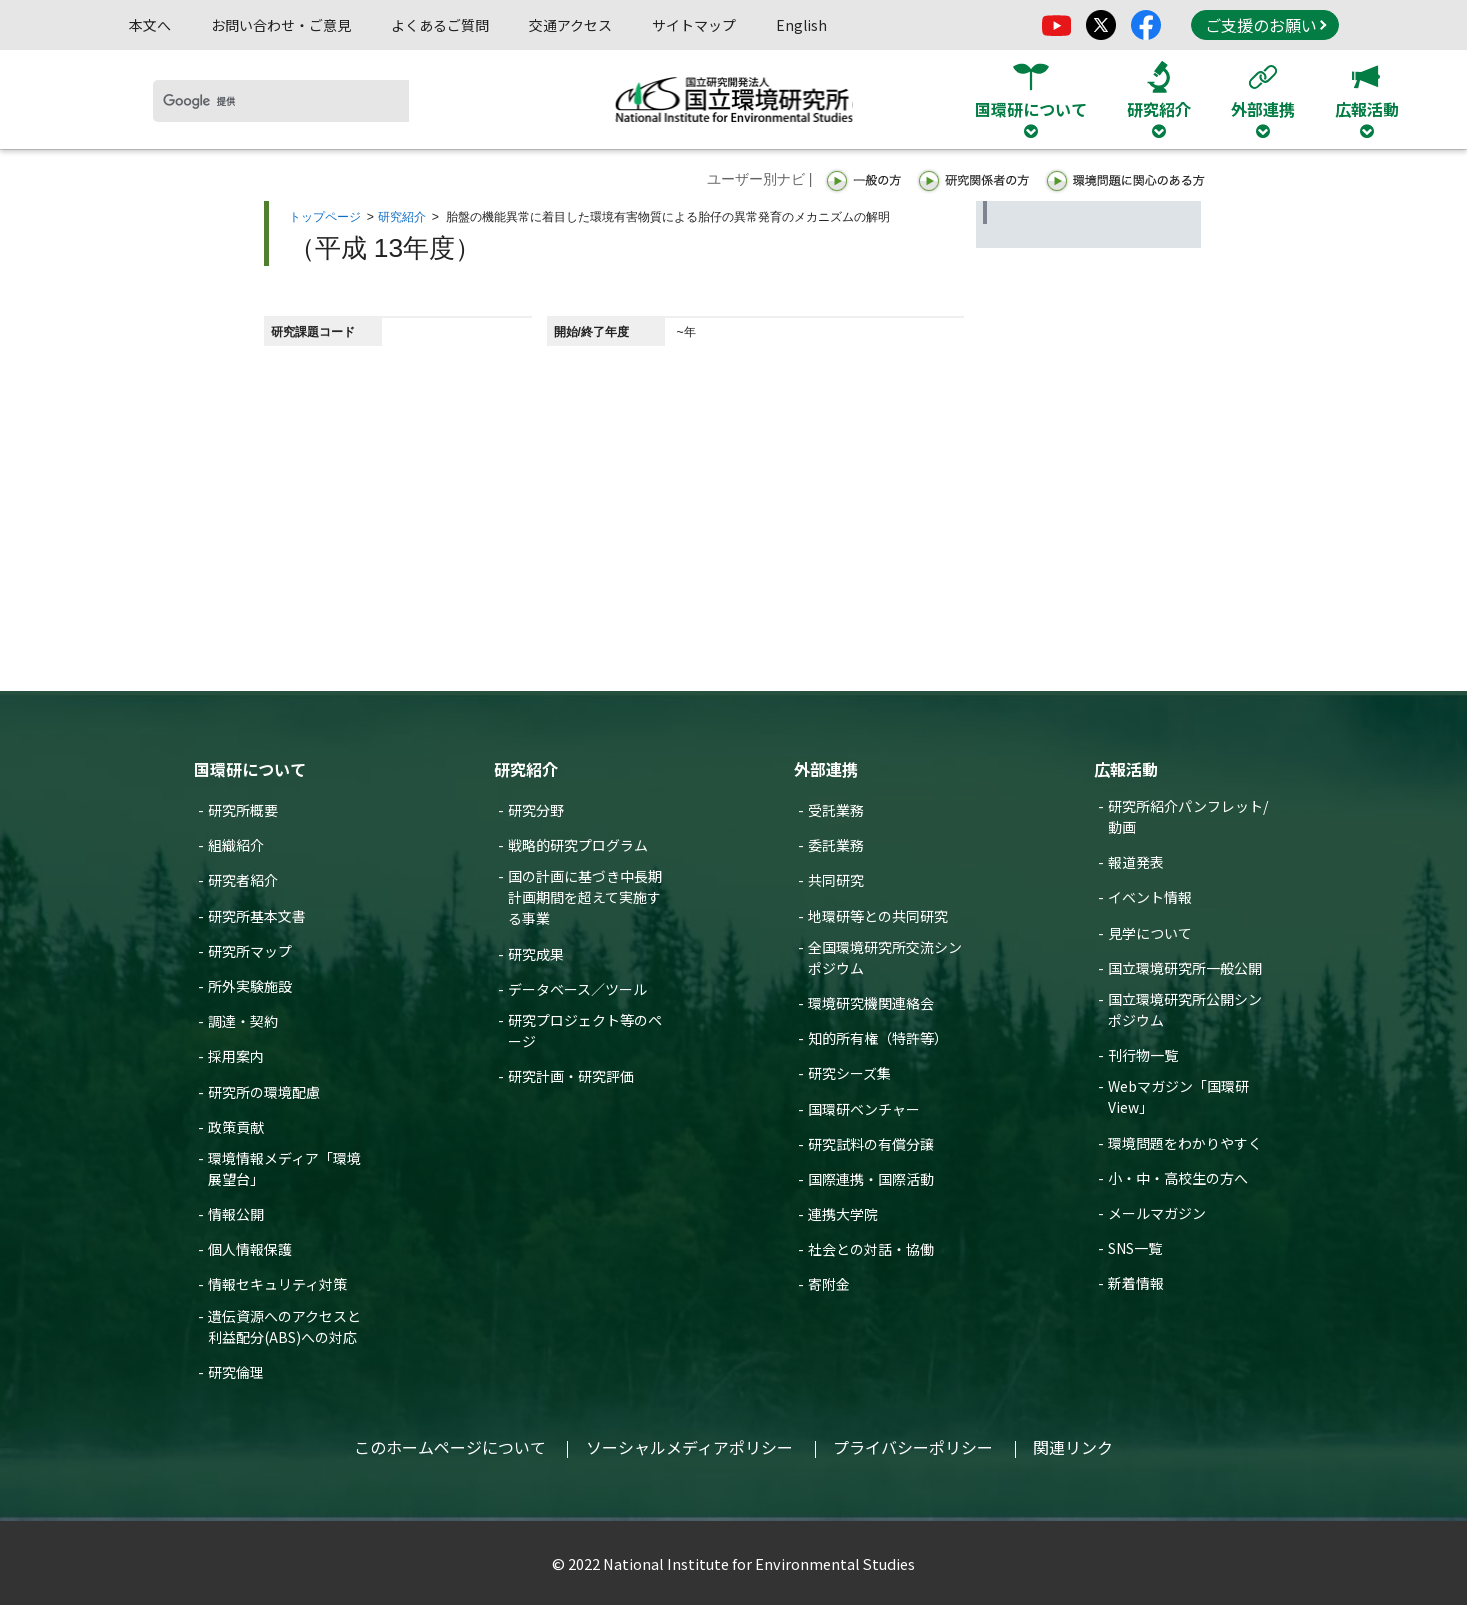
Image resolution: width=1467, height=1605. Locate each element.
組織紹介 (236, 845)
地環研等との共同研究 (878, 916)
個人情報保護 (250, 1249)
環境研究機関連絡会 (871, 1003)
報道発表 (1136, 862)
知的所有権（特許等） (878, 1038)
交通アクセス (570, 25)
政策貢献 (236, 1127)
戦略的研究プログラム (578, 845)
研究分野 (536, 810)
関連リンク (1073, 1447)
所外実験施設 (250, 986)
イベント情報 (1150, 897)
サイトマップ (694, 25)
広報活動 (1126, 769)
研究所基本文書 (257, 916)
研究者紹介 (243, 880)
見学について (1150, 933)
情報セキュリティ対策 (277, 1284)
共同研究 (836, 880)
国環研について (250, 769)
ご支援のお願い (1266, 25)
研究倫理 (236, 1372)
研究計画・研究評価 (571, 1076)
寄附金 (829, 1284)
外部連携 (826, 769)
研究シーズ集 (849, 1073)
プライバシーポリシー (913, 1447)
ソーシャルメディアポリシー (689, 1447)
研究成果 (536, 954)
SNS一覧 (1135, 1248)
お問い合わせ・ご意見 (281, 25)
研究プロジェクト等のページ (585, 1030)
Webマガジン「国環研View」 (1178, 1096)
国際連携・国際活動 (871, 1179)
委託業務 (836, 845)
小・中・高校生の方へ (1178, 1178)
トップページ (325, 217)
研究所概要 (243, 810)
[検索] (281, 101)
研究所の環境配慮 (264, 1092)
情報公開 (236, 1214)
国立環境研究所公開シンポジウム (1185, 1009)
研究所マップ (250, 951)
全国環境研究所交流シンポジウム (885, 957)
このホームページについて (450, 1447)
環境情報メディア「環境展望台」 (284, 1168)
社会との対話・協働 (871, 1249)
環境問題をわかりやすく (1185, 1143)
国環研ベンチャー (864, 1109)
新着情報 (1136, 1283)
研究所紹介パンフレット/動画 (1188, 816)
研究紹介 (402, 217)
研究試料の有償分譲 (871, 1144)
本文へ (150, 25)
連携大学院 (843, 1214)
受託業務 (836, 810)
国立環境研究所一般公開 (1185, 968)
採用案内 (236, 1056)
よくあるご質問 (440, 25)
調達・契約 (243, 1021)
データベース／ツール (577, 989)
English (801, 25)
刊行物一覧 (1143, 1055)
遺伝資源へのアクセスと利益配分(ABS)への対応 (284, 1326)
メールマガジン (1157, 1213)
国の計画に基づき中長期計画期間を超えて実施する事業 (585, 897)
